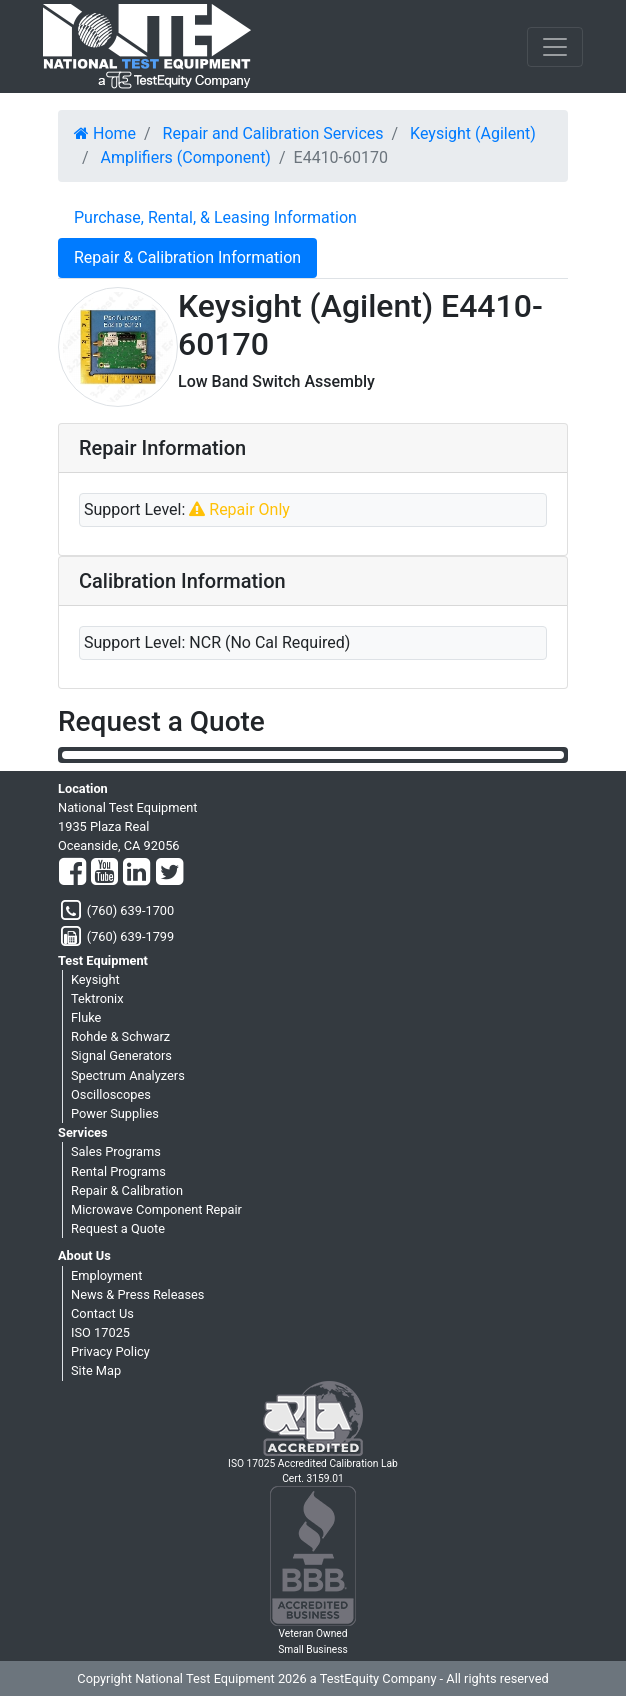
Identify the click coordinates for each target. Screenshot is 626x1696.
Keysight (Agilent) (473, 133)
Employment (106, 1275)
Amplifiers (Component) (186, 157)
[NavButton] (555, 47)
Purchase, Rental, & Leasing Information (215, 217)
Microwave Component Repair (156, 1209)
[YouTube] (104, 873)
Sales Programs (116, 1151)
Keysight (95, 979)
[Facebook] (72, 873)
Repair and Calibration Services (273, 133)
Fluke (86, 1017)
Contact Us (102, 1313)
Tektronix (97, 998)
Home (105, 133)
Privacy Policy (110, 1351)
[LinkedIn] (136, 873)
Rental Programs (118, 1171)
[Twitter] (169, 873)
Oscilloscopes (111, 1094)
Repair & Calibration (127, 1190)
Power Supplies (115, 1113)
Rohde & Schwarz (120, 1036)
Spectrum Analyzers (128, 1075)
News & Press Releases (137, 1294)
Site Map (96, 1370)
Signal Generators (121, 1055)
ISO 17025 (100, 1332)
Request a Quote (118, 1228)
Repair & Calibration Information (187, 257)
